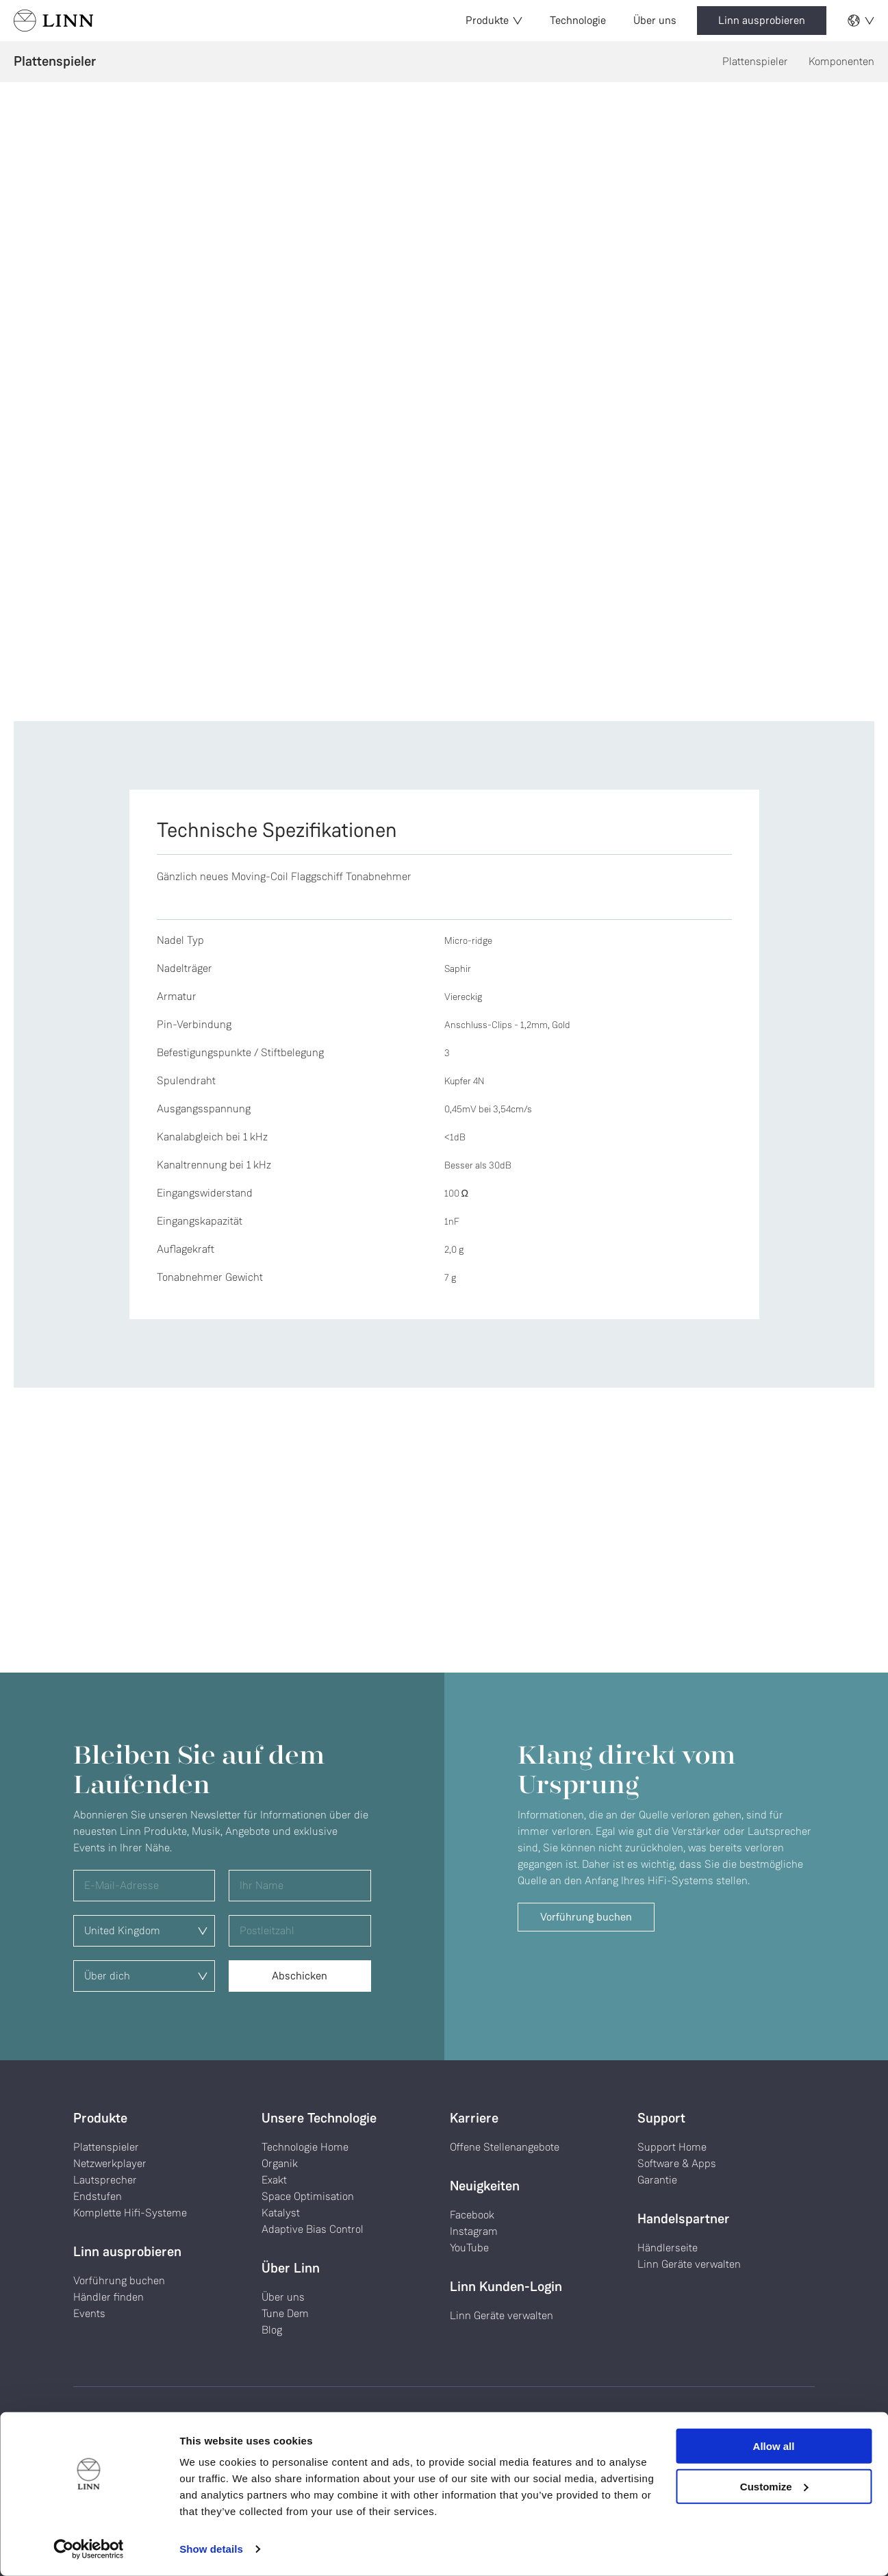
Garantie (657, 2179)
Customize (774, 2486)
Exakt (274, 2179)
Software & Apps (676, 2163)
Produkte (494, 20)
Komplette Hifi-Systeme (130, 2212)
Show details (211, 2549)
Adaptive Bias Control (313, 2229)
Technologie (578, 20)
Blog (272, 2329)
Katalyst (281, 2212)
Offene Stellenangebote (504, 2146)
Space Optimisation (308, 2196)
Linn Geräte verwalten (501, 2315)
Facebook (472, 2214)
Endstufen (97, 2196)
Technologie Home (305, 2146)
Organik (280, 2163)
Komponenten (841, 61)
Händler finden (108, 2296)
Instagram (474, 2231)
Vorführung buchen (586, 1916)
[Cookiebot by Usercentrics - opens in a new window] (89, 2549)
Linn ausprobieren (761, 20)
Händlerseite (667, 2247)
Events (89, 2313)
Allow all (774, 2446)
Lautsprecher (105, 2179)
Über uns (654, 20)
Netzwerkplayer (110, 2163)
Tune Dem (285, 2313)
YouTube (469, 2247)
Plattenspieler (755, 61)
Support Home (672, 2146)
